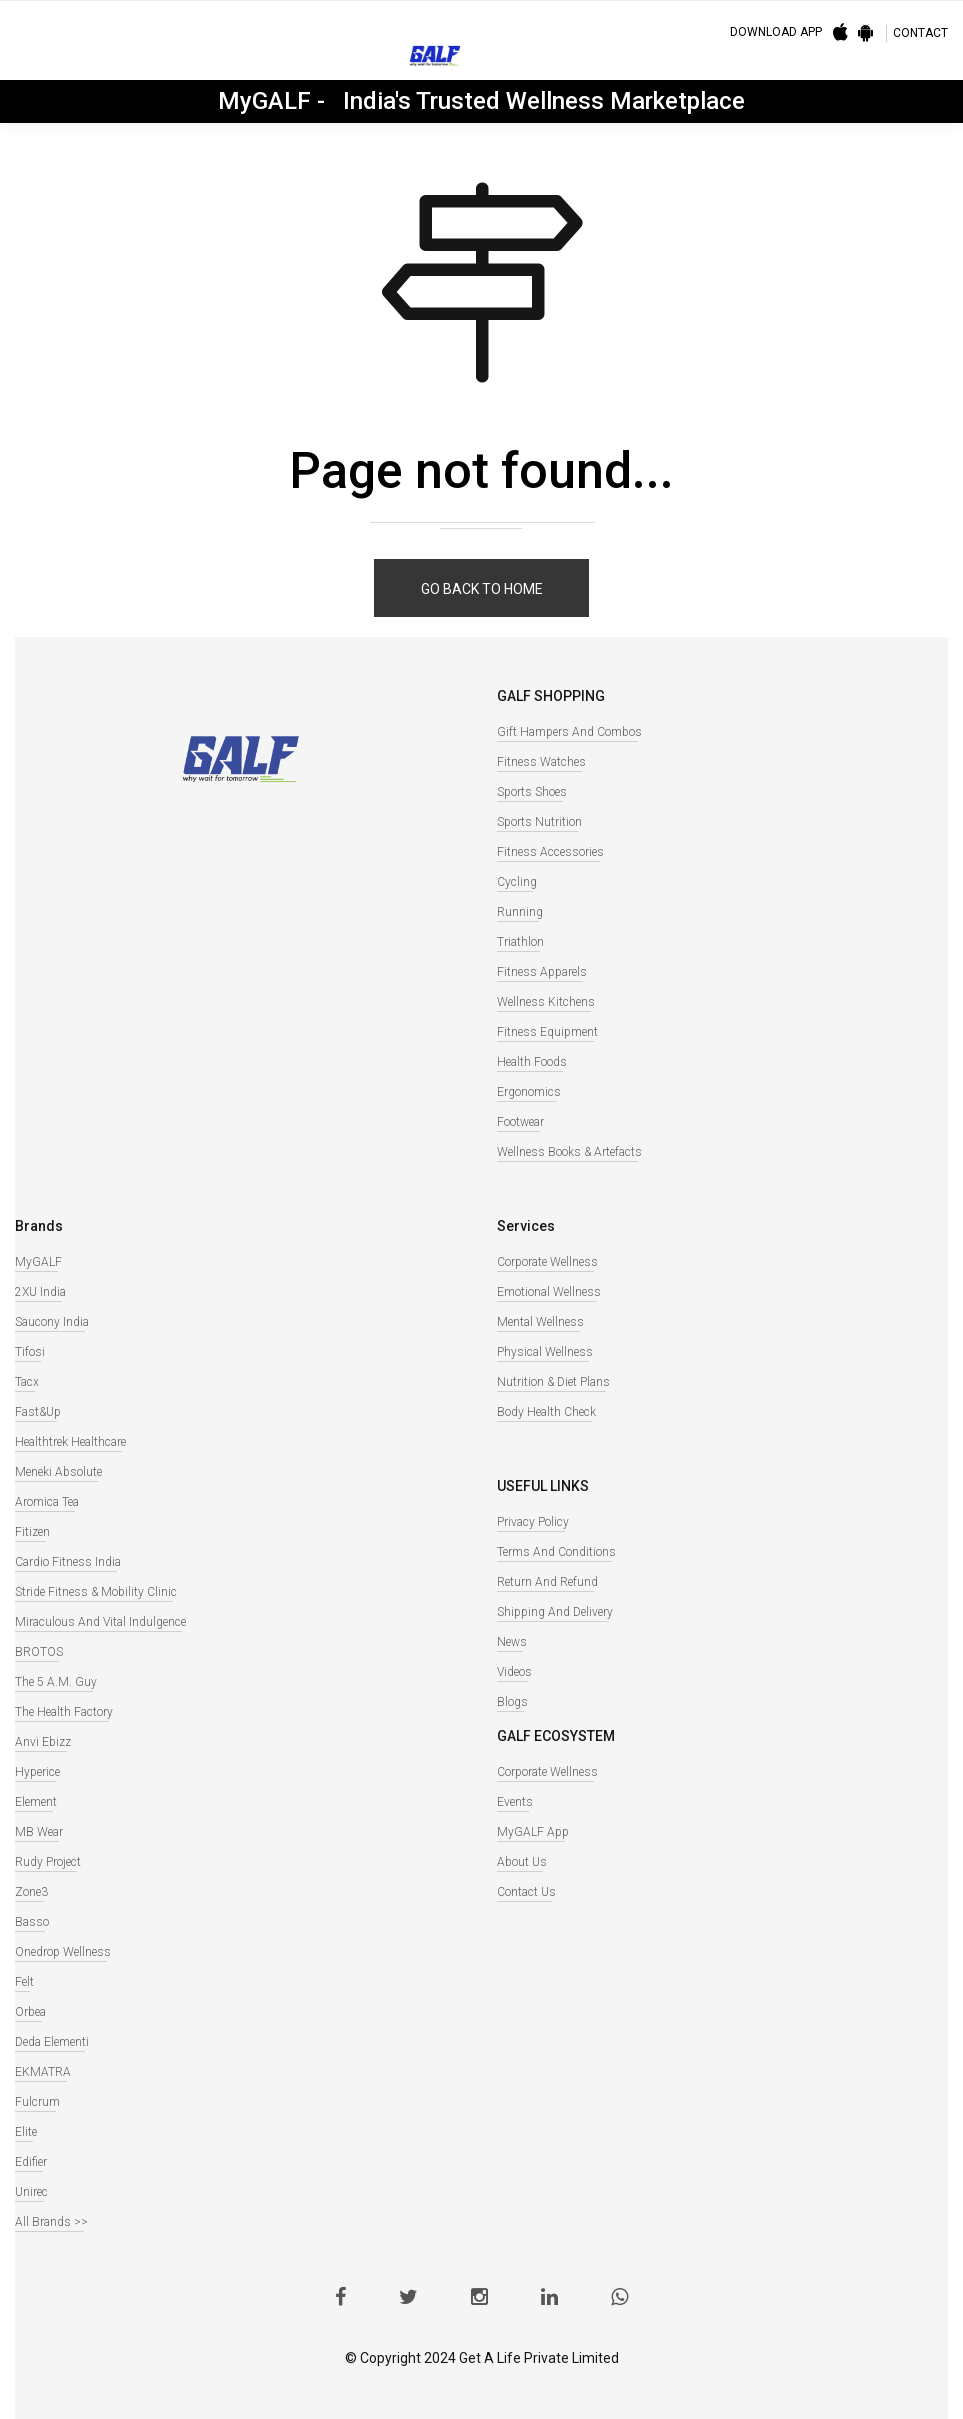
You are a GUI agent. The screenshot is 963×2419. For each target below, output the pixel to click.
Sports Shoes (532, 792)
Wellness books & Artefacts (569, 1152)
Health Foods (532, 1062)
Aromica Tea (47, 1502)
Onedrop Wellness (63, 1952)
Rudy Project (48, 1862)
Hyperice (37, 1772)
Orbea (30, 2012)
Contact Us (526, 1892)
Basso (32, 1922)
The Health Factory (64, 1712)
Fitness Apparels (542, 972)
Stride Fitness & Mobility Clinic (96, 1592)
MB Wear (39, 1832)
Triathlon (520, 942)
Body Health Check (546, 1412)
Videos (514, 1672)
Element (36, 1802)
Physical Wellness (545, 1352)
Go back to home (482, 589)
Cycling (517, 882)
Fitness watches (541, 762)
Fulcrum (37, 2102)
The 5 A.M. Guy (56, 1682)
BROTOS (39, 1652)
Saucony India (52, 1322)
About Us (522, 1862)
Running (520, 912)
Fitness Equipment (547, 1032)
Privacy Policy (533, 1522)
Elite (26, 2132)
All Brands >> (51, 2222)
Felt (24, 1982)
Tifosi (30, 1352)
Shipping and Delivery (555, 1612)
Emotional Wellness (549, 1292)
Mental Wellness (540, 1322)
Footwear (520, 1122)
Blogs (512, 1702)
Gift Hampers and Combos (569, 732)
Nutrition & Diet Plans (553, 1382)
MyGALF (38, 1262)
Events (515, 1802)
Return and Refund (547, 1582)
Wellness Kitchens (546, 1002)
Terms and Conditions (556, 1552)
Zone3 (31, 1892)
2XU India (40, 1292)
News (512, 1642)
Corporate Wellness (547, 1262)
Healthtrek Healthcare (70, 1442)
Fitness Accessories (550, 852)
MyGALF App (533, 1832)
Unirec (31, 2192)
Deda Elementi (52, 2042)
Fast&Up (38, 1412)
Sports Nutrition (539, 822)
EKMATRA (43, 2072)
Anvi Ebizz (43, 1742)
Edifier (31, 2162)
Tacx (27, 1382)
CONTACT (920, 33)
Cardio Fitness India (68, 1562)
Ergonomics (529, 1092)
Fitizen (32, 1532)
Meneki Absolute (58, 1472)
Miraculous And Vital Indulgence (100, 1622)
